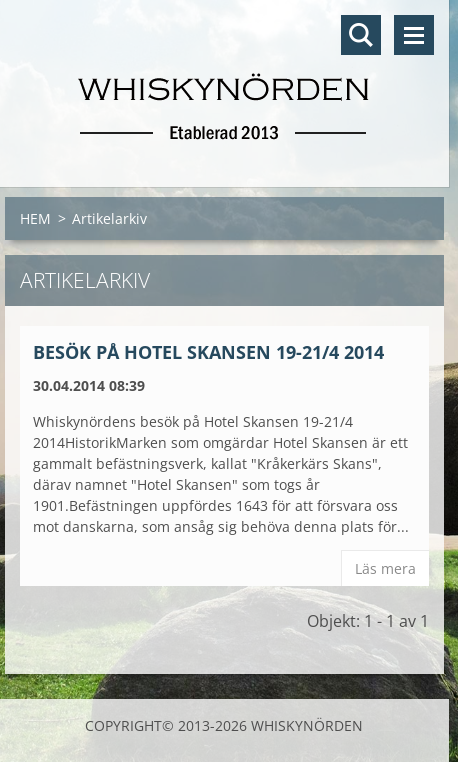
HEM (35, 218)
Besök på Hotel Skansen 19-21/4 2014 (208, 352)
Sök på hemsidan (361, 35)
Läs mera (385, 568)
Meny (414, 35)
